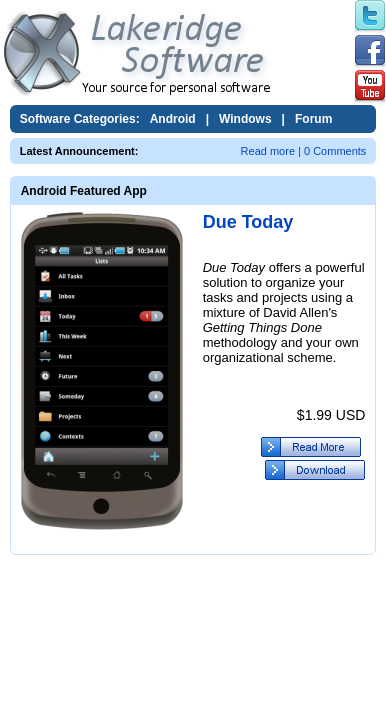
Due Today (248, 222)
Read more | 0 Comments (304, 151)
